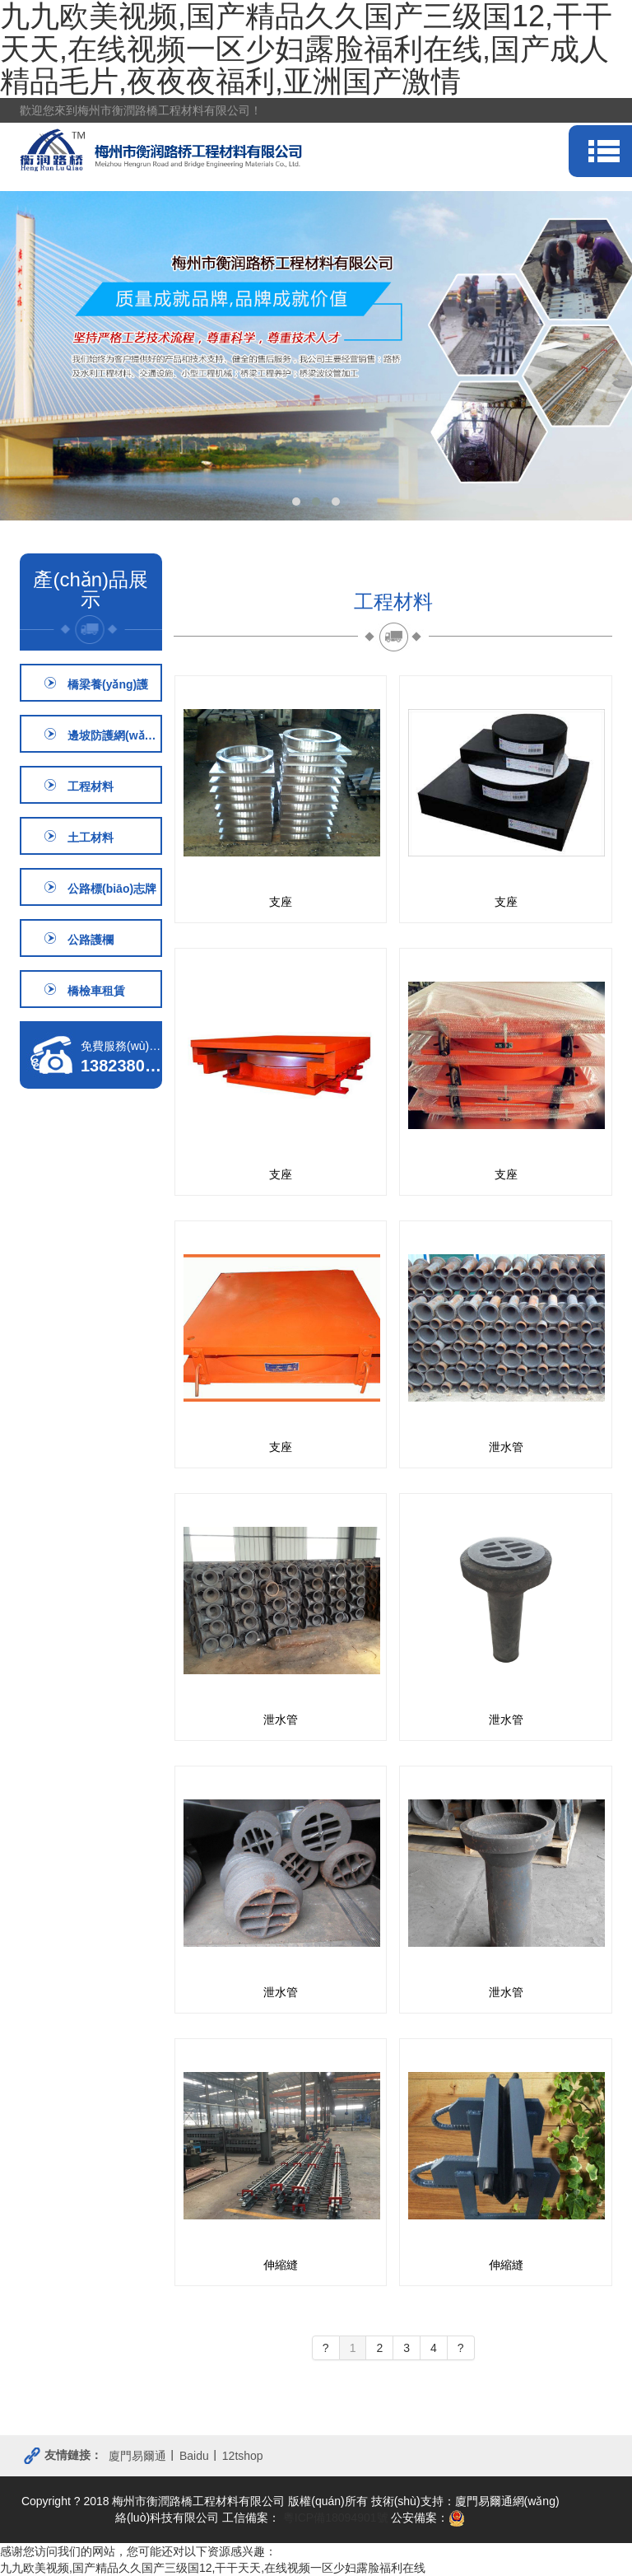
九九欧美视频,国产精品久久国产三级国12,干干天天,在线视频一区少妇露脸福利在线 (212, 2567)
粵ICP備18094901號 (334, 2517)
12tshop (242, 2455)
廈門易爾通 (137, 2455)
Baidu (194, 2455)
